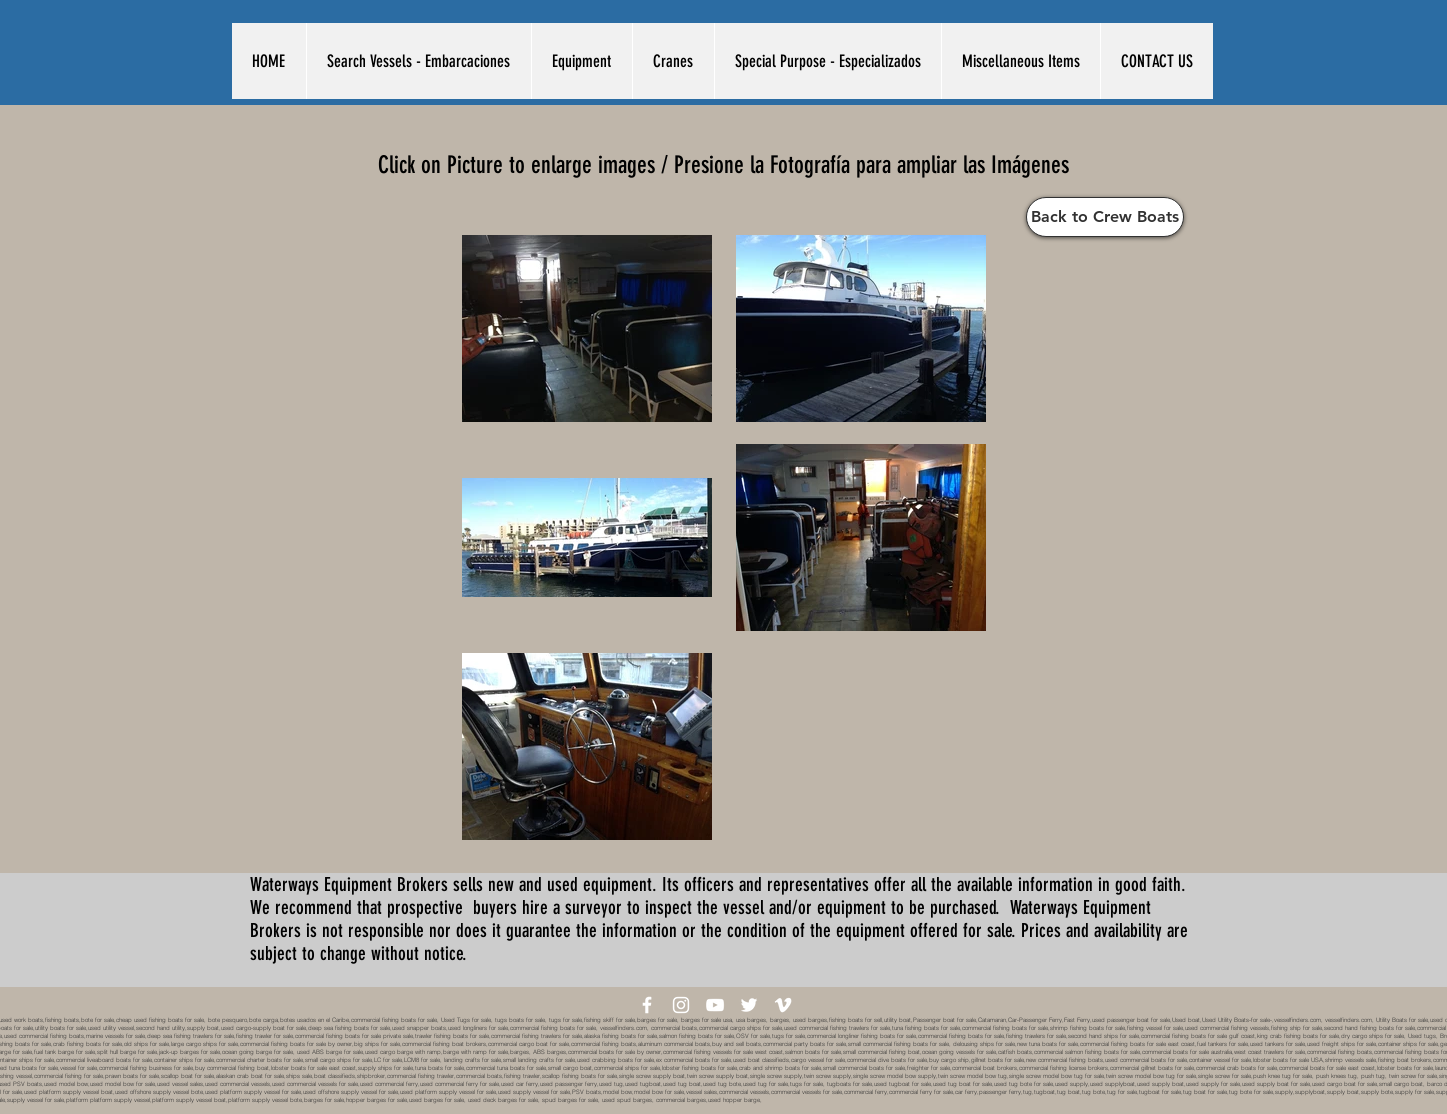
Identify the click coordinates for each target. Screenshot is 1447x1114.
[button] (418, 61)
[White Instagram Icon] (681, 1005)
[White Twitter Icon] (749, 1005)
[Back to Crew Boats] (1105, 217)
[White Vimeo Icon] (783, 1005)
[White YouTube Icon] (715, 1005)
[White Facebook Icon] (647, 1005)
